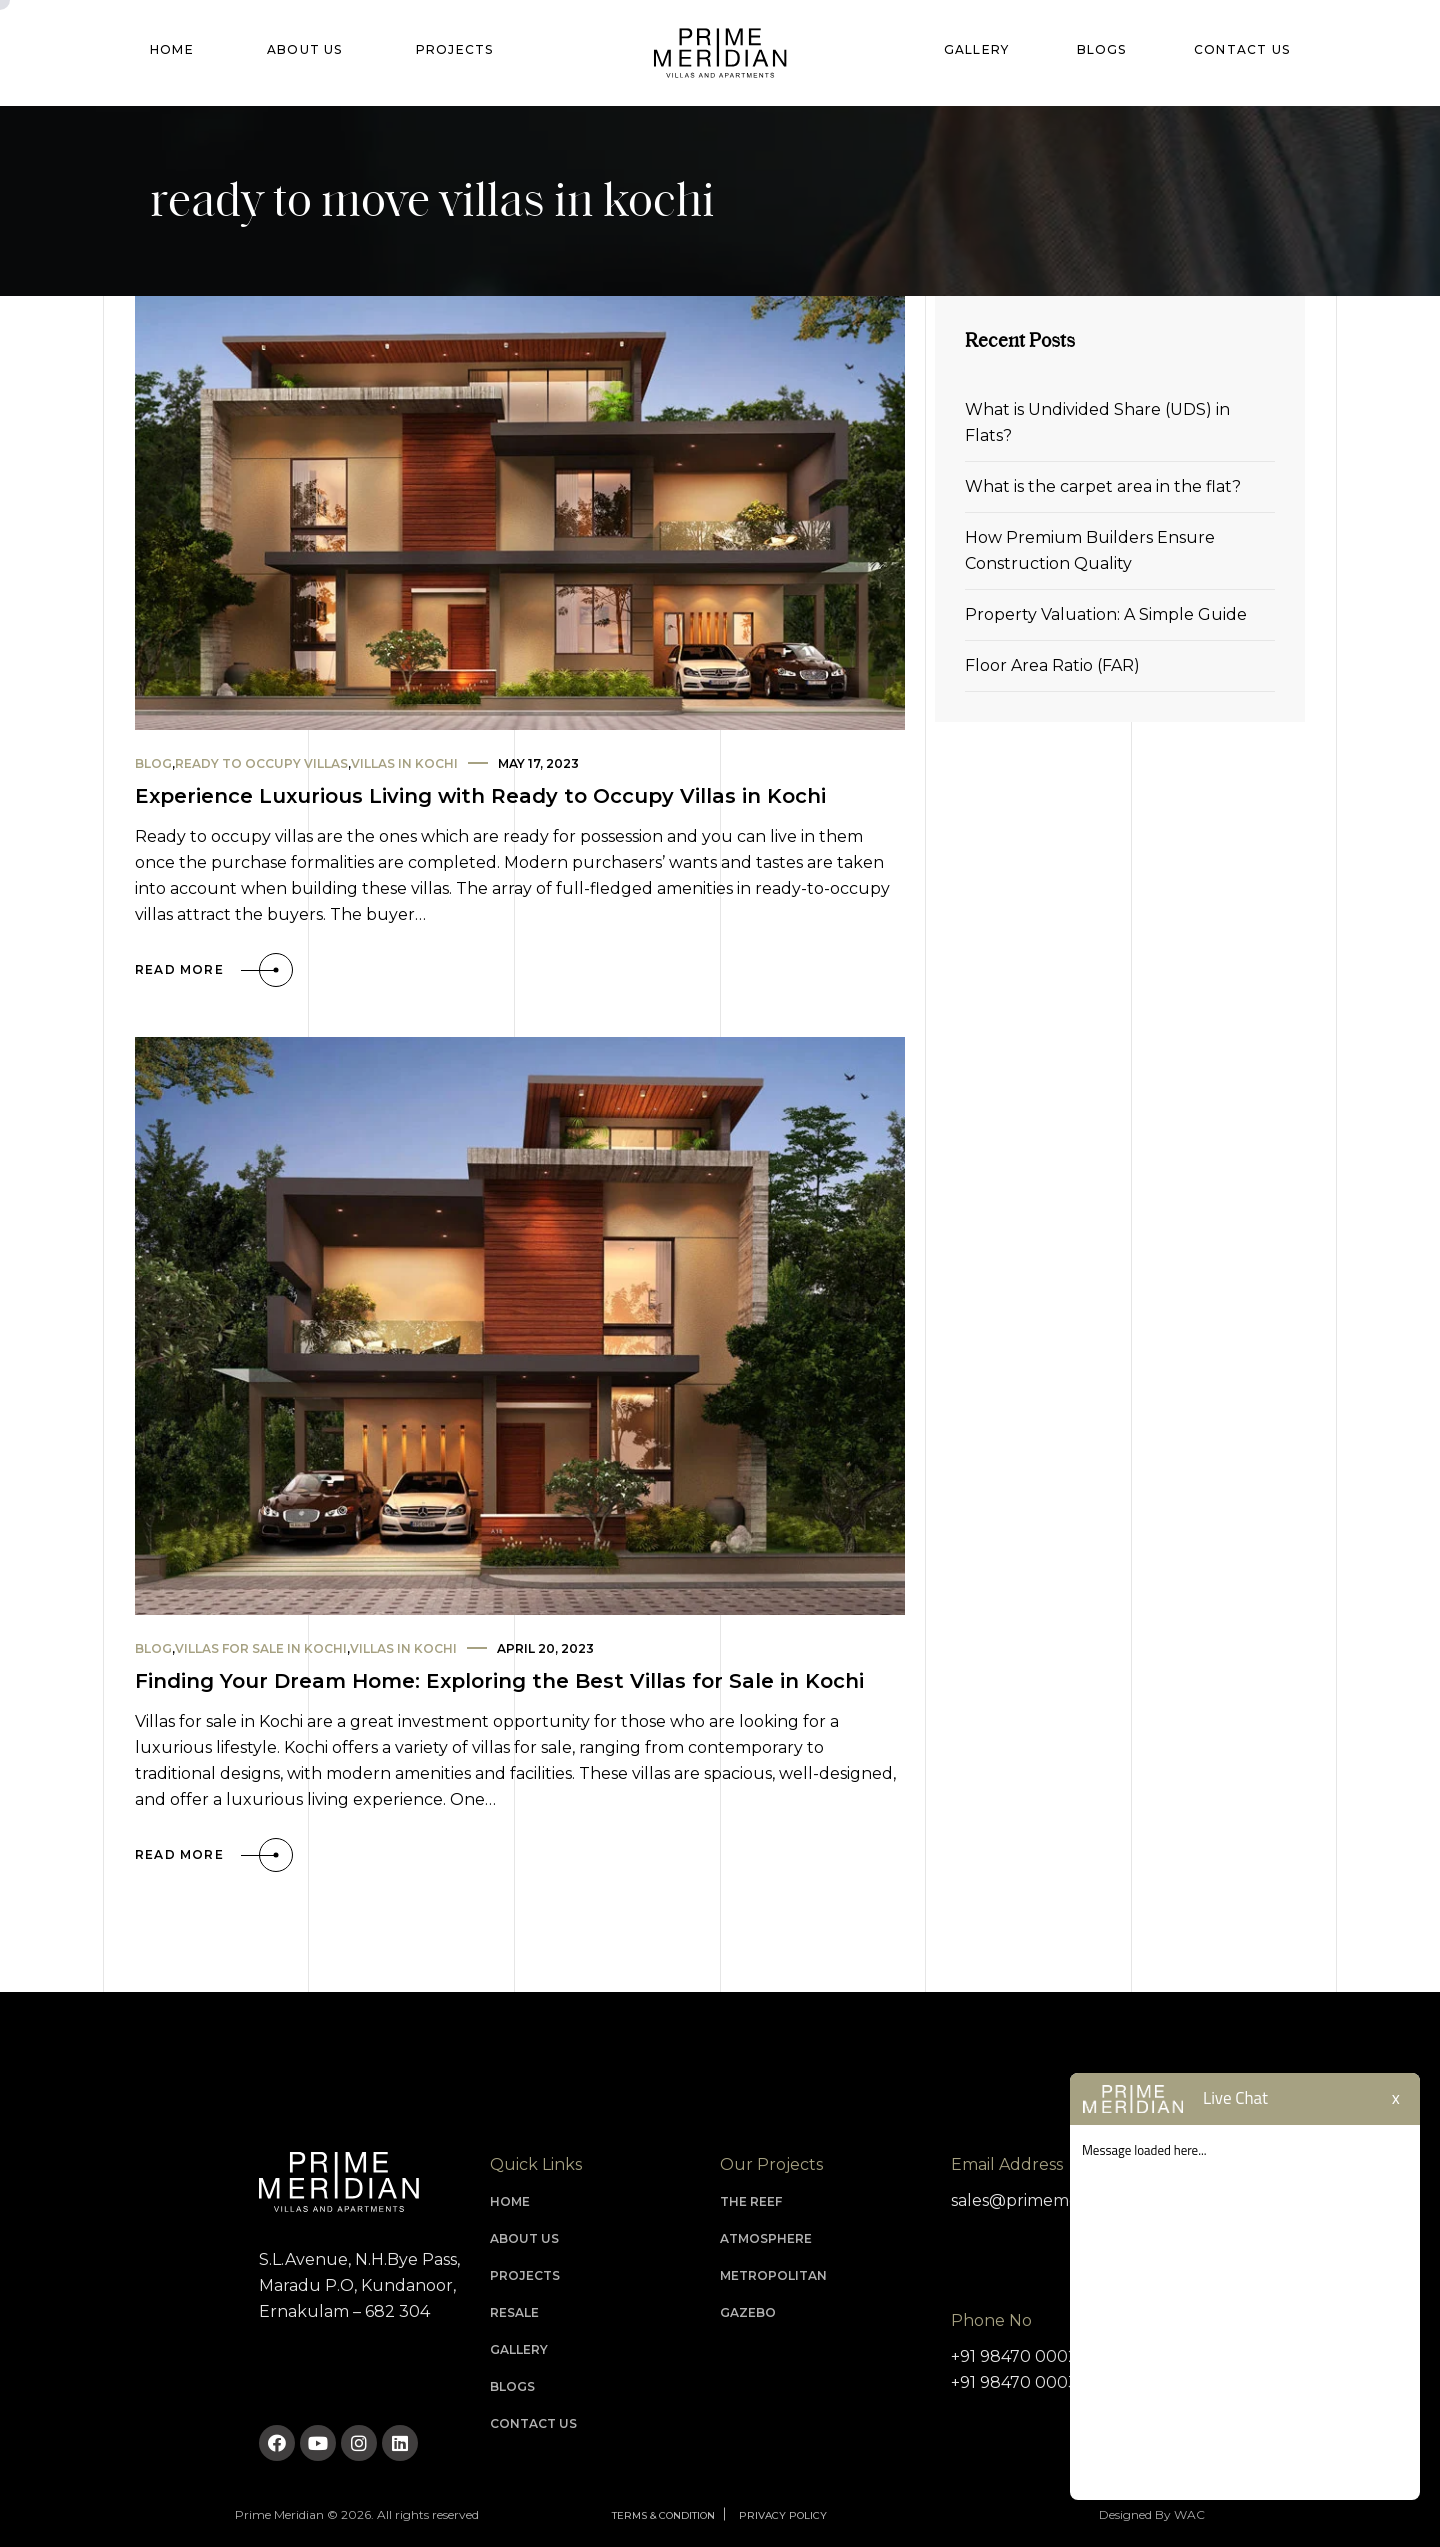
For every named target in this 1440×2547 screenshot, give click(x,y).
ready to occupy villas (261, 763)
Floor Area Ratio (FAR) (1052, 665)
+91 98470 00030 (1020, 2382)
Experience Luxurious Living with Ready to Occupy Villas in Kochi (480, 796)
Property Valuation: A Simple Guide (1106, 614)
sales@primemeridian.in (1045, 2200)
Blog (153, 763)
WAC (1189, 2514)
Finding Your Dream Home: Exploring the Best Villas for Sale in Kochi (499, 1681)
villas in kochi (404, 763)
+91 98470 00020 (1020, 2356)
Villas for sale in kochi (261, 1648)
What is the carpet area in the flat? (1103, 486)
